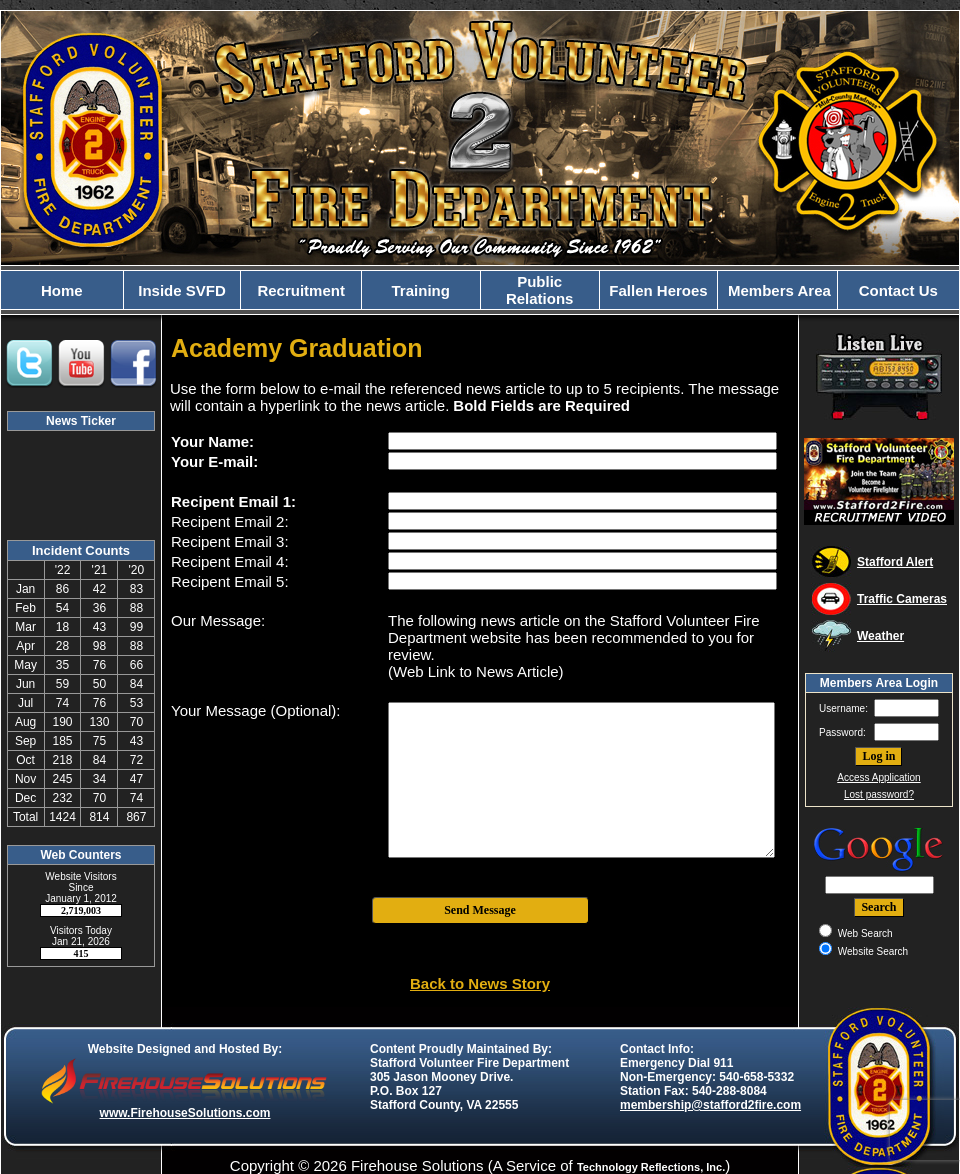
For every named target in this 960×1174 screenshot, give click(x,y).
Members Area (777, 290)
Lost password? (879, 794)
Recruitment (301, 290)
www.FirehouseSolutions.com (185, 1113)
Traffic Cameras (902, 599)
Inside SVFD (182, 290)
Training (421, 290)
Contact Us (898, 290)
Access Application (878, 777)
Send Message (480, 910)
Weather (880, 636)
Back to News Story (480, 983)
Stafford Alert (895, 562)
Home (62, 290)
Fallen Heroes (658, 290)
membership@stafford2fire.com (710, 1105)
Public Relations (540, 290)
